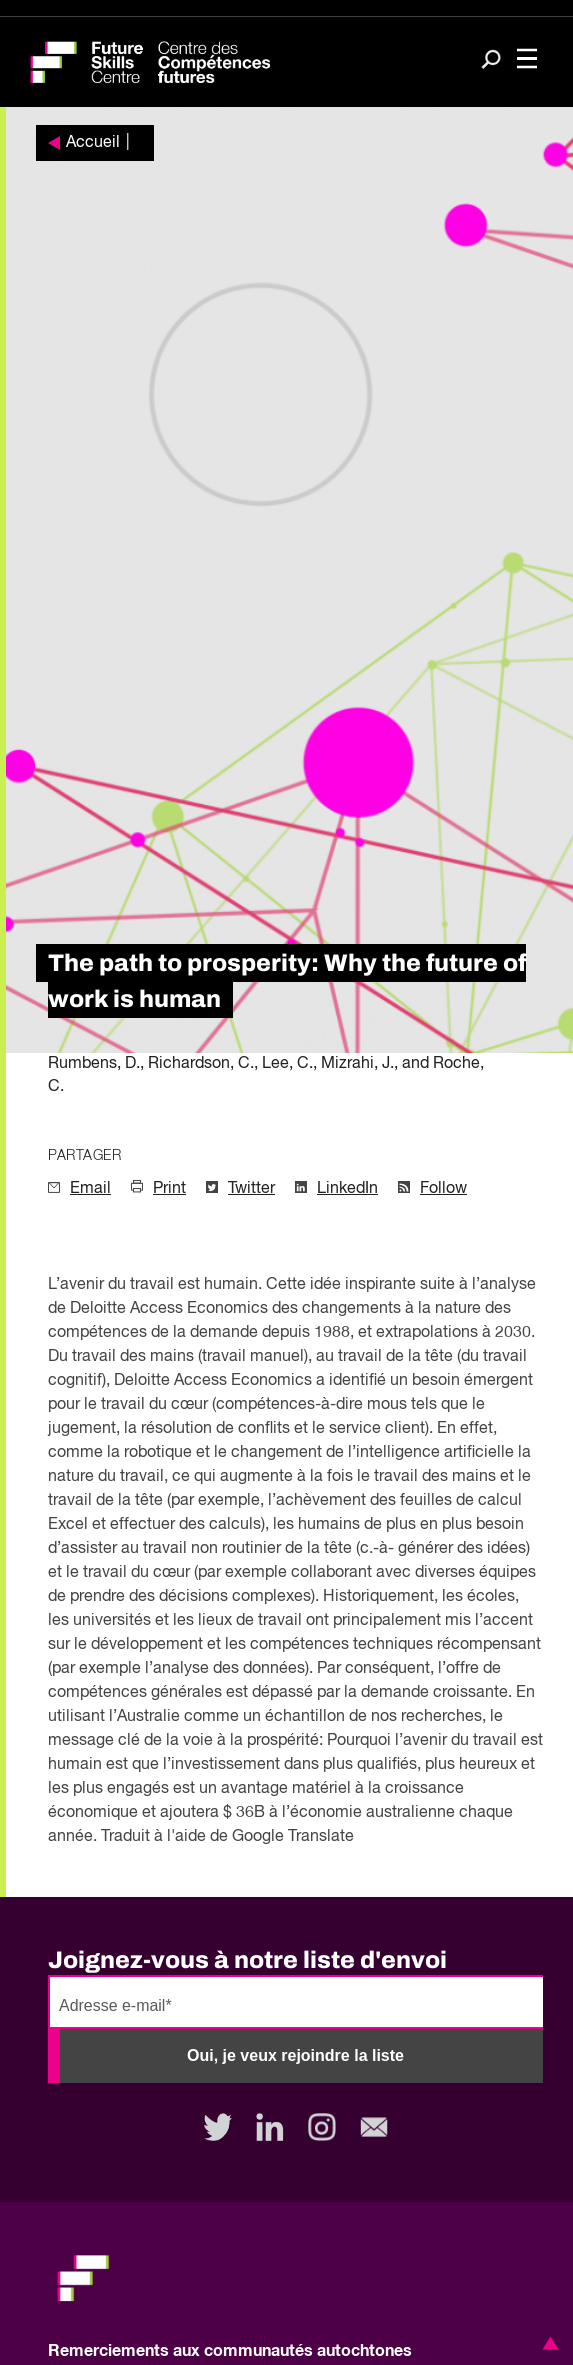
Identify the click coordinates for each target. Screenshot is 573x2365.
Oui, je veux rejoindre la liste (295, 2055)
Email (90, 1189)
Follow (443, 1189)
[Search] (491, 61)
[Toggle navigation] (527, 60)
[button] (547, 2343)
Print (169, 1189)
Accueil (93, 143)
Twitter (251, 1189)
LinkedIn (347, 1189)
